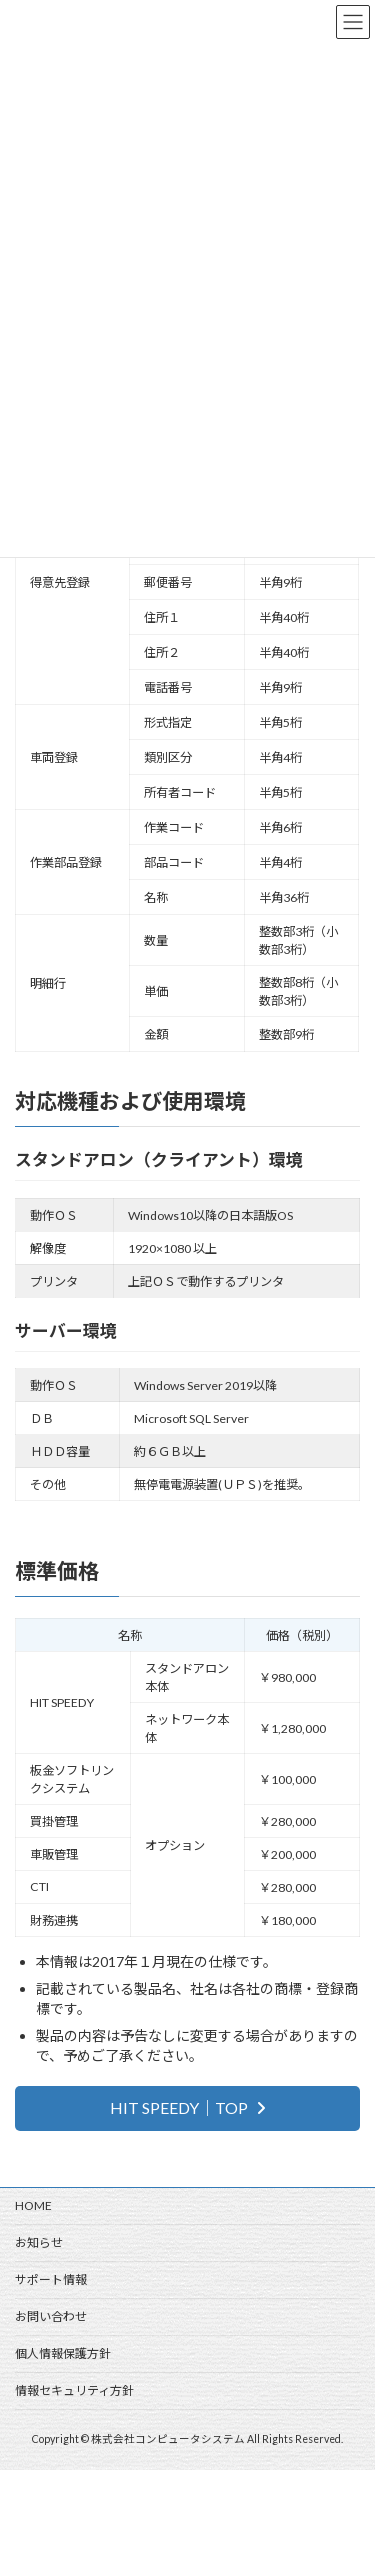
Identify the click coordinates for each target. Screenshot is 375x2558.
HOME (33, 2205)
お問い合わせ (51, 2316)
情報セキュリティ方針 (74, 2390)
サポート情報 (51, 2279)
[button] (187, 2108)
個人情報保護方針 (63, 2353)
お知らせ (39, 2242)
